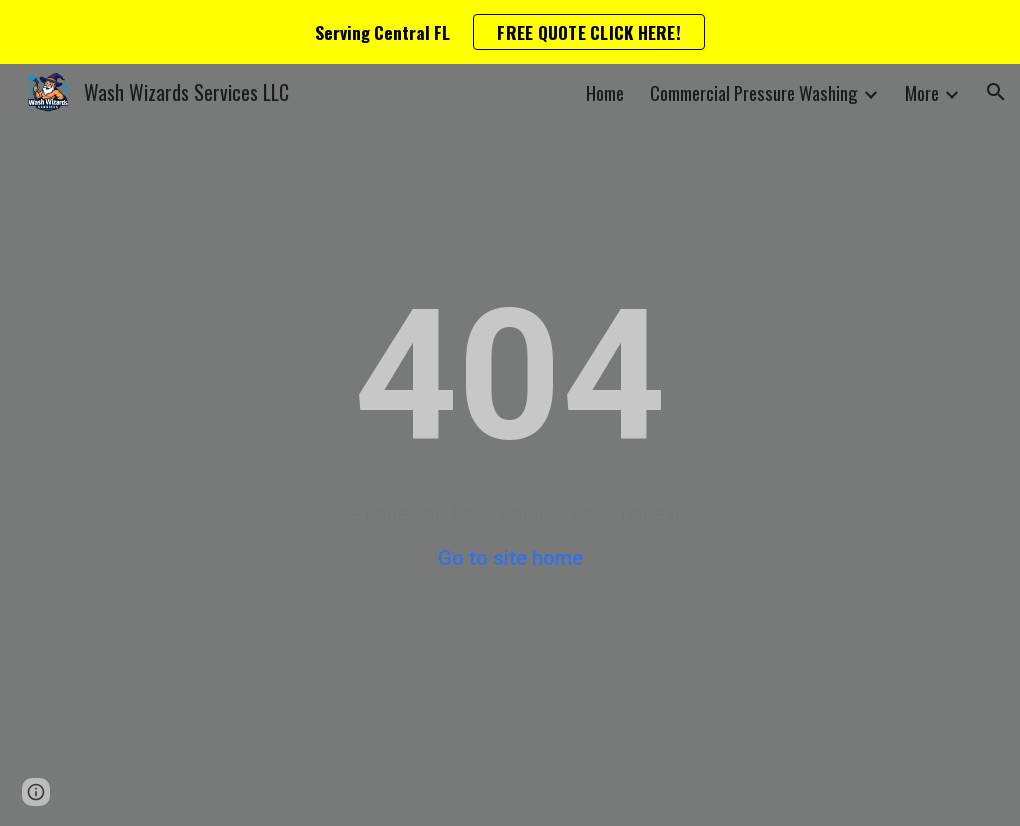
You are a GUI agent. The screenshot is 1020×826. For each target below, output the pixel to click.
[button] (996, 92)
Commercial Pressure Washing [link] (754, 92)
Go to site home (510, 558)
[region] (510, 32)
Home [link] (605, 92)
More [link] (922, 92)
